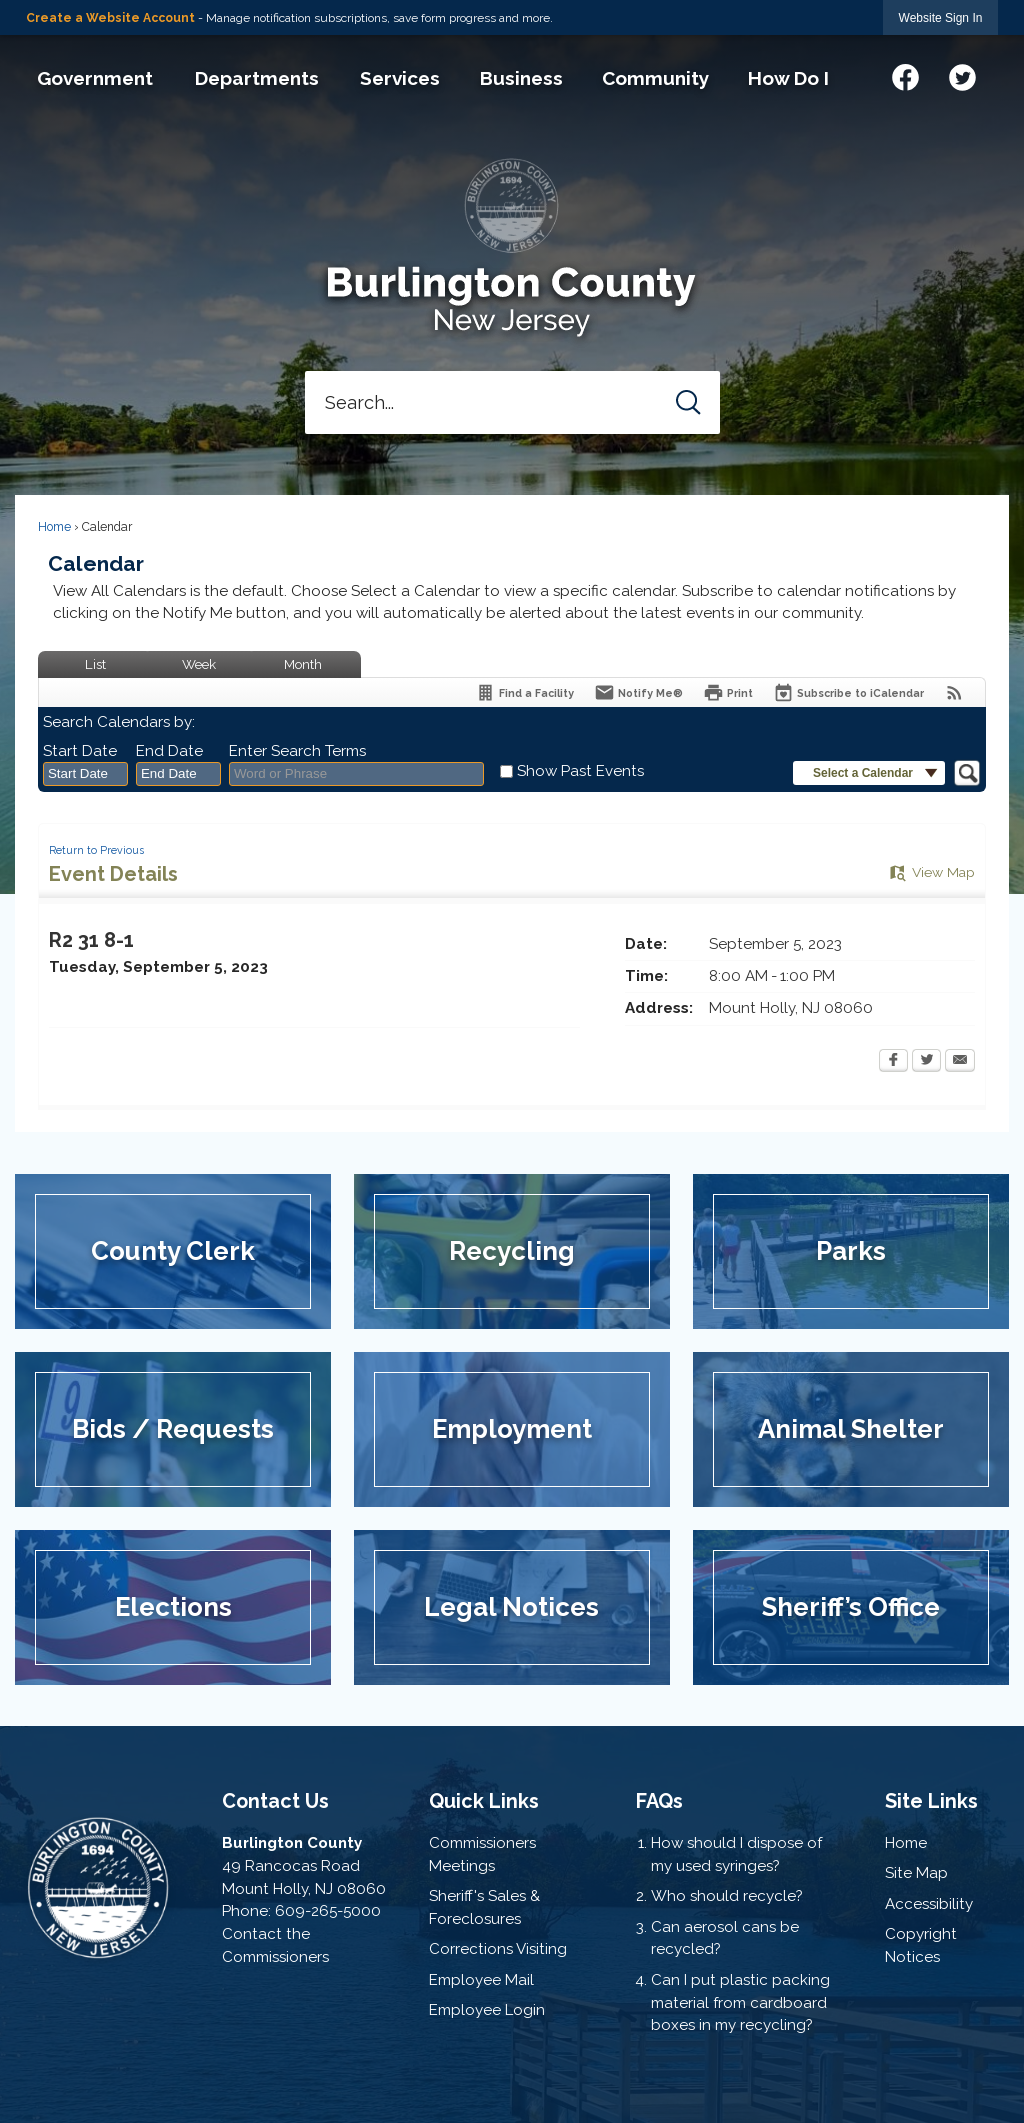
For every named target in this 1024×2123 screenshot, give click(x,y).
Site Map (916, 1873)
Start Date (80, 751)
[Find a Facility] (524, 692)
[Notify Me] (638, 692)
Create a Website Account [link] (110, 18)
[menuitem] (94, 78)
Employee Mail (481, 1980)
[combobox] (85, 774)
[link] (941, 17)
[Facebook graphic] (905, 74)
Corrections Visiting (498, 1949)
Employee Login (487, 2010)
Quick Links (484, 1801)
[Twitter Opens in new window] (926, 1062)
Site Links (931, 1801)
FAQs (659, 1801)
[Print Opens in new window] (728, 692)
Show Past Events (580, 771)
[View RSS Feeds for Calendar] (954, 692)
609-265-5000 (328, 1911)
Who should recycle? (727, 1896)
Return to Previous (96, 850)
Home (54, 527)
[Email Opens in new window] (960, 1062)
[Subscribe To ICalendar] (848, 692)
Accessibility (929, 1904)
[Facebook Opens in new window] (893, 1062)
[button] (688, 402)
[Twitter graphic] (962, 74)
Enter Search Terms (297, 751)
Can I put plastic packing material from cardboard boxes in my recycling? (740, 2003)
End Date (169, 751)
